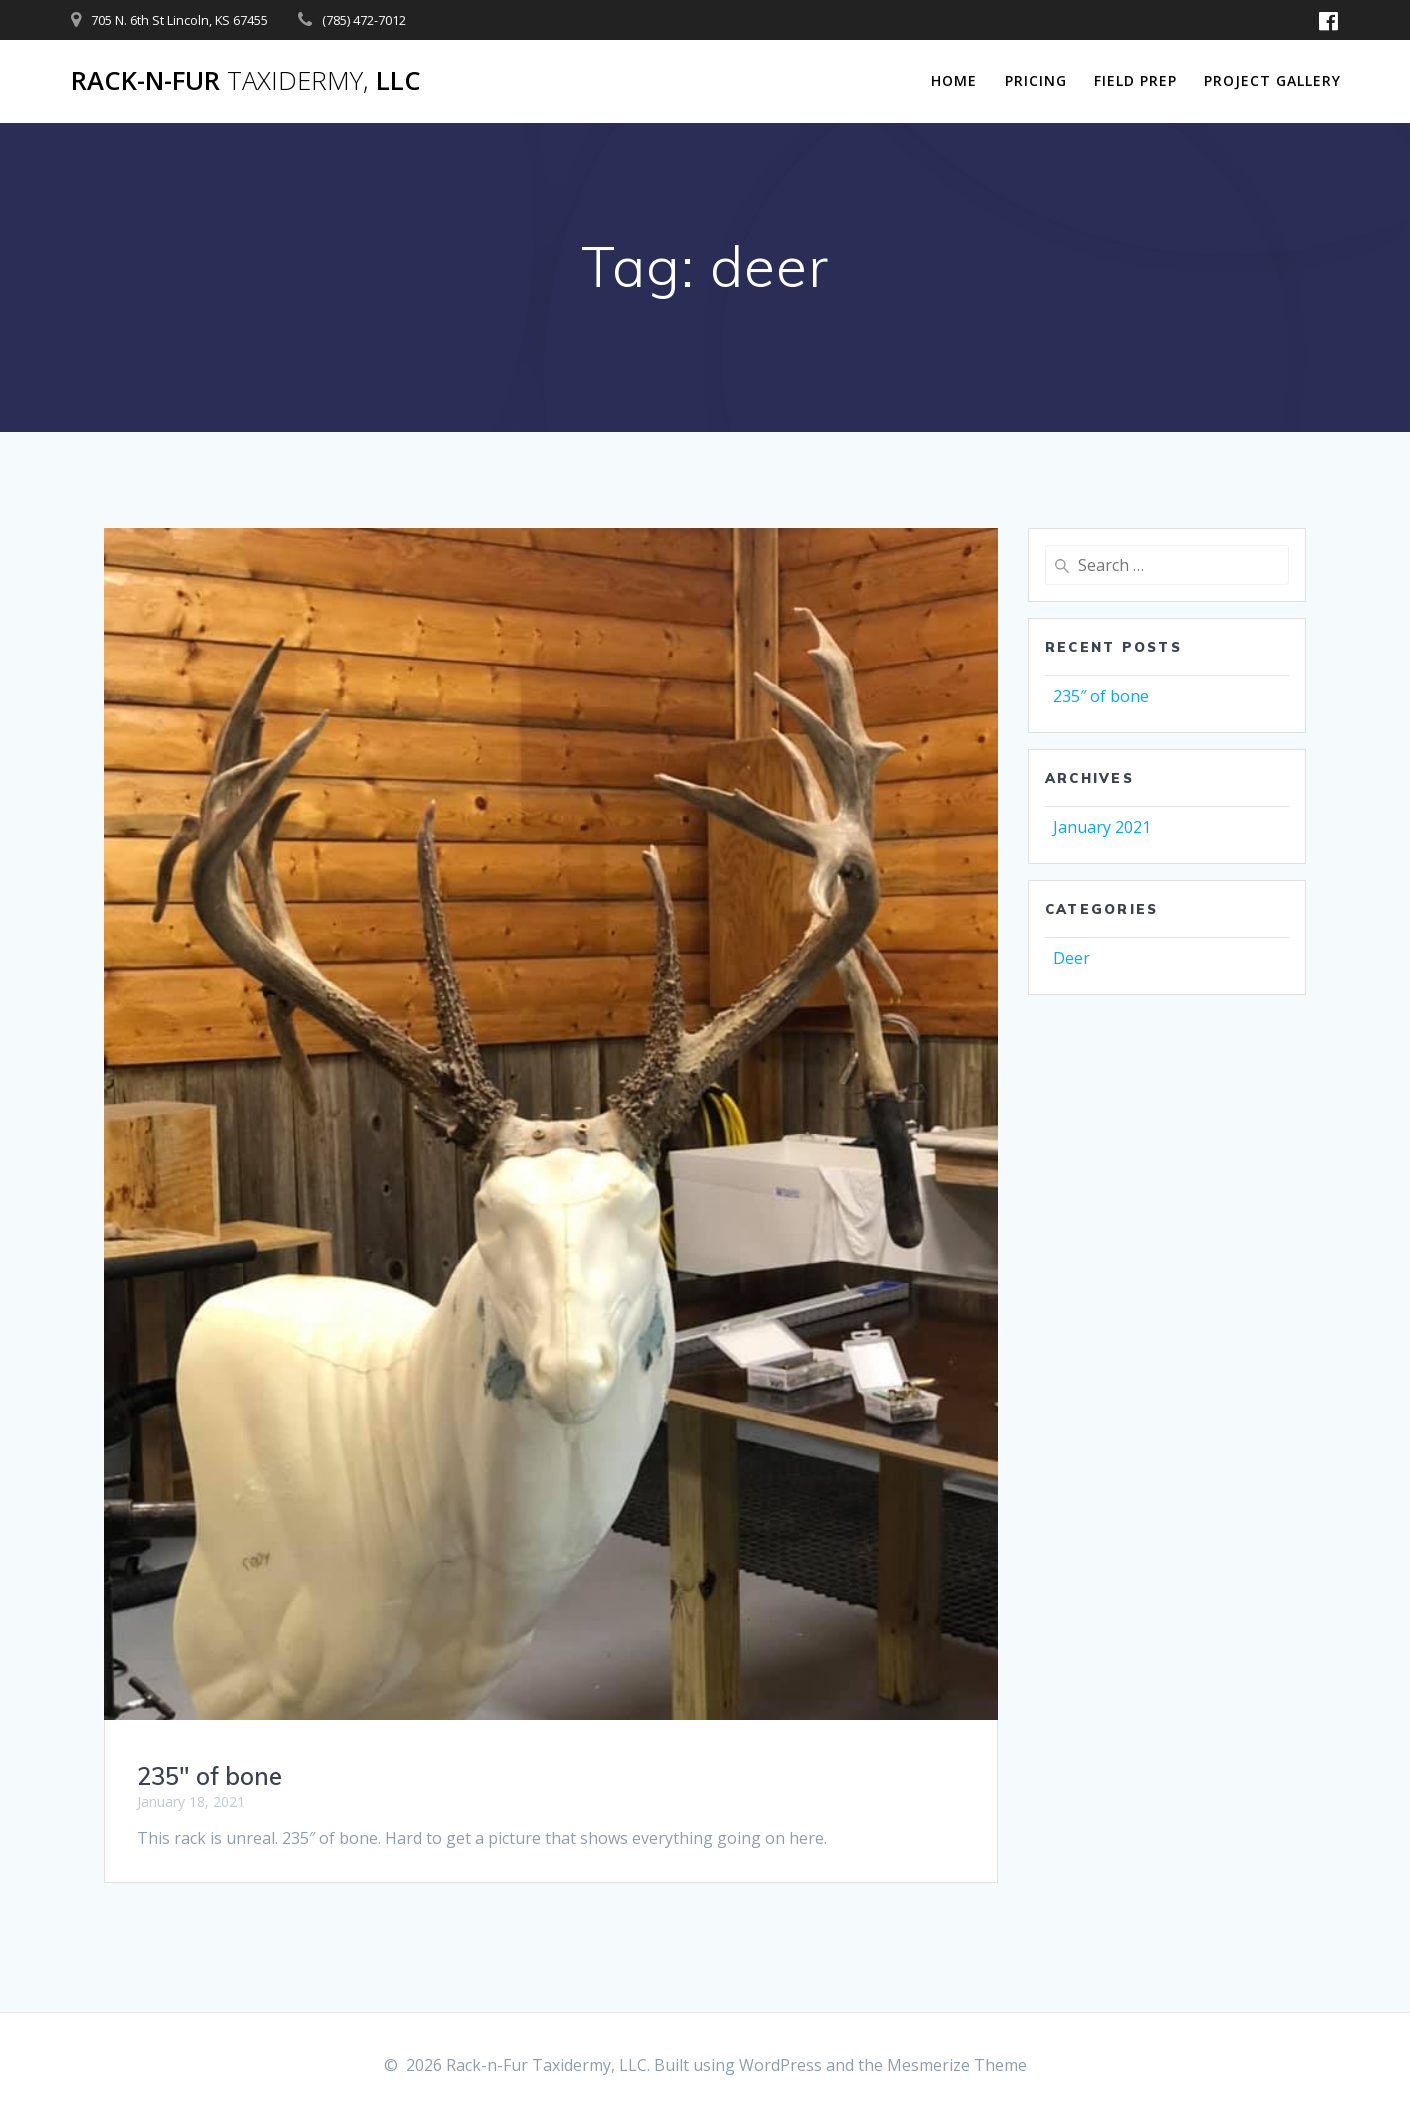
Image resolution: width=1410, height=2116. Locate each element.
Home (954, 80)
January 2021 (1102, 827)
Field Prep (1135, 80)
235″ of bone (209, 1776)
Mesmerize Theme (957, 2065)
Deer (1071, 958)
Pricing (1036, 80)
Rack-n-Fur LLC (246, 81)
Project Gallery (1272, 80)
